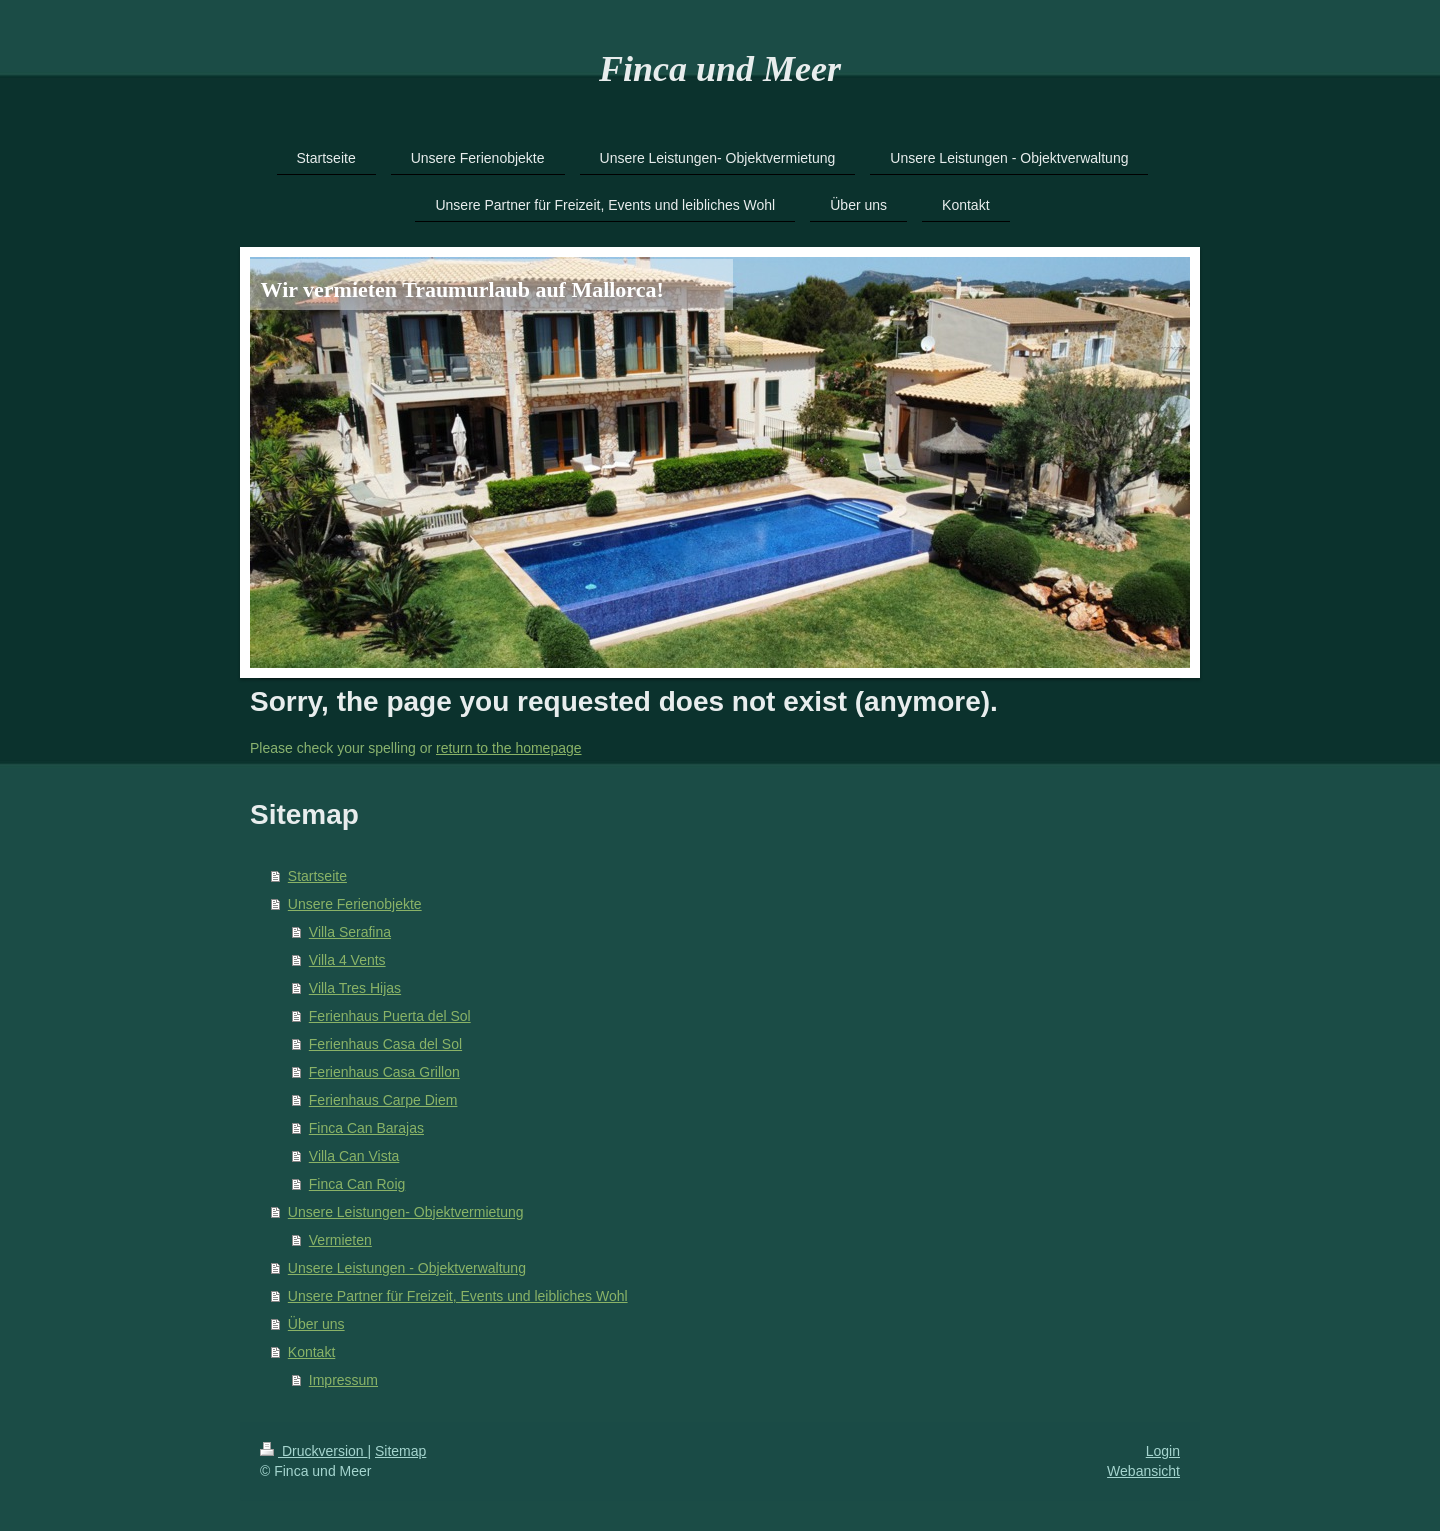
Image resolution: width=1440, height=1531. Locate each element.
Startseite (317, 876)
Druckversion (313, 1451)
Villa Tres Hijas (355, 988)
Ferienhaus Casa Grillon (384, 1072)
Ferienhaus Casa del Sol (385, 1044)
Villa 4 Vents (347, 960)
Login (1163, 1451)
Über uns (316, 1324)
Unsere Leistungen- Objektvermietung (406, 1212)
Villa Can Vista (354, 1156)
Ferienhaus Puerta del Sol (390, 1016)
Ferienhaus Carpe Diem (383, 1100)
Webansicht (1143, 1471)
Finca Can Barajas (366, 1128)
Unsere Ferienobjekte (355, 904)
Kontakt (311, 1352)
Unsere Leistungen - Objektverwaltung (407, 1268)
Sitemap (400, 1451)
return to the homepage (509, 748)
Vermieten (340, 1240)
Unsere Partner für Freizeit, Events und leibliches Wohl (458, 1296)
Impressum (343, 1380)
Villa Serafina (350, 932)
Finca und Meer (720, 69)
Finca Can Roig (357, 1184)
